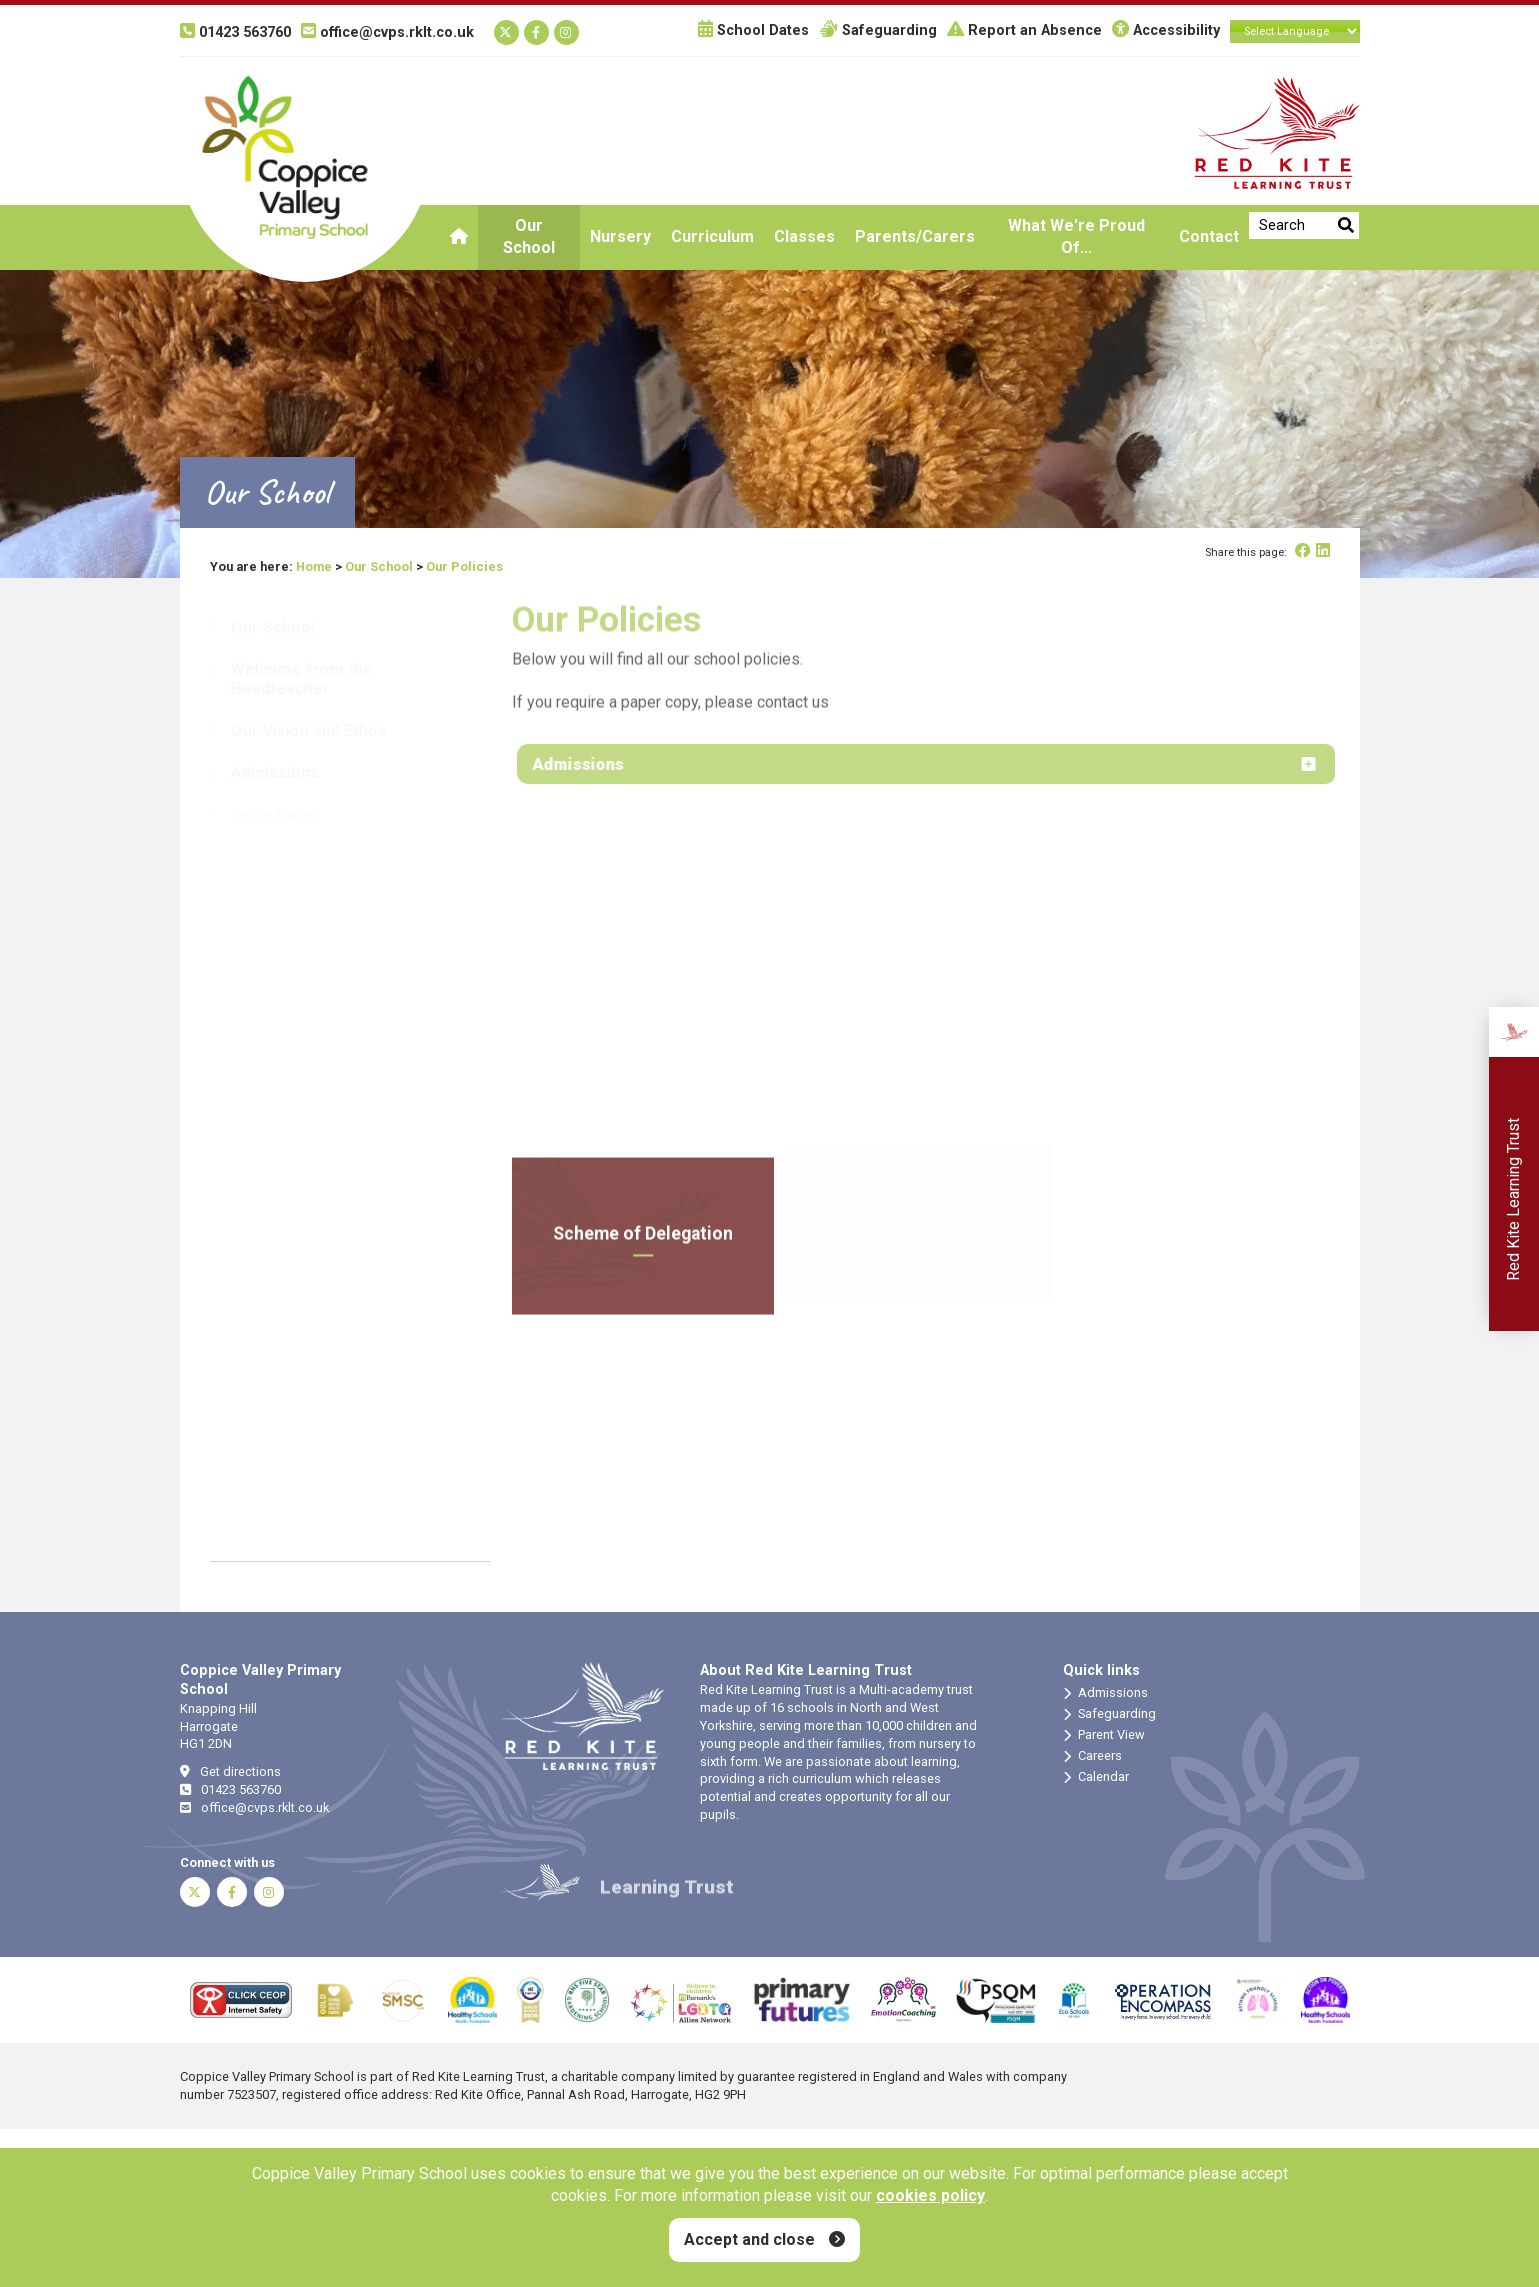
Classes (804, 236)
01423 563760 (230, 1789)
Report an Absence (1024, 30)
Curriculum (712, 236)
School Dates (753, 30)
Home (314, 566)
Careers (1092, 1756)
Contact (1209, 236)
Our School (529, 236)
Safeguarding (878, 30)
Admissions (1105, 1693)
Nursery (620, 236)
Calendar (1096, 1777)
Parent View (1104, 1735)
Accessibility (1166, 30)
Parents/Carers (915, 236)
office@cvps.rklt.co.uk (254, 1807)
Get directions (230, 1771)
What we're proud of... (1076, 236)
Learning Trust (667, 1901)
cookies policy (930, 2195)
